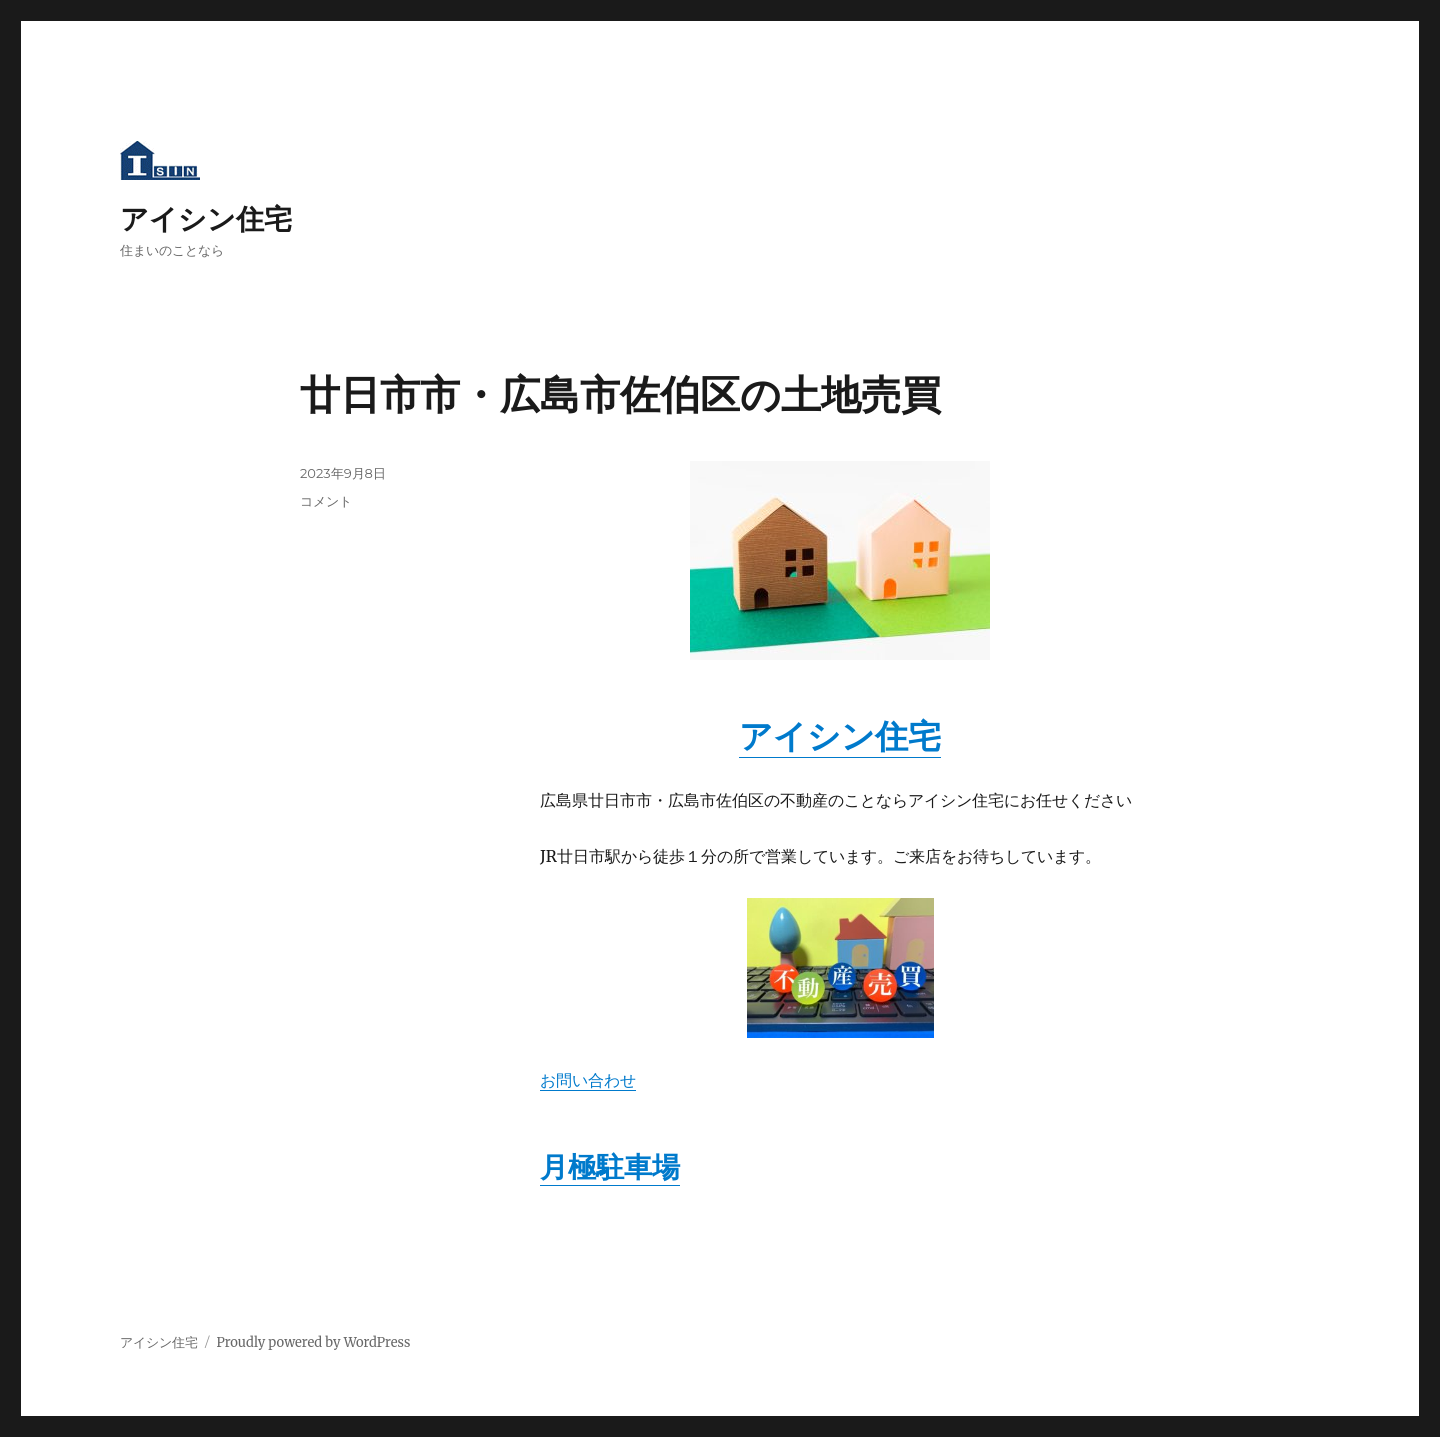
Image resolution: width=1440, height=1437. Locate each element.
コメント (326, 501)
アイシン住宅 (206, 219)
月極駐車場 (610, 1167)
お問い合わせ (588, 1080)
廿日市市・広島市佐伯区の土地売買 (620, 394)
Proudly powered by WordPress (313, 1342)
